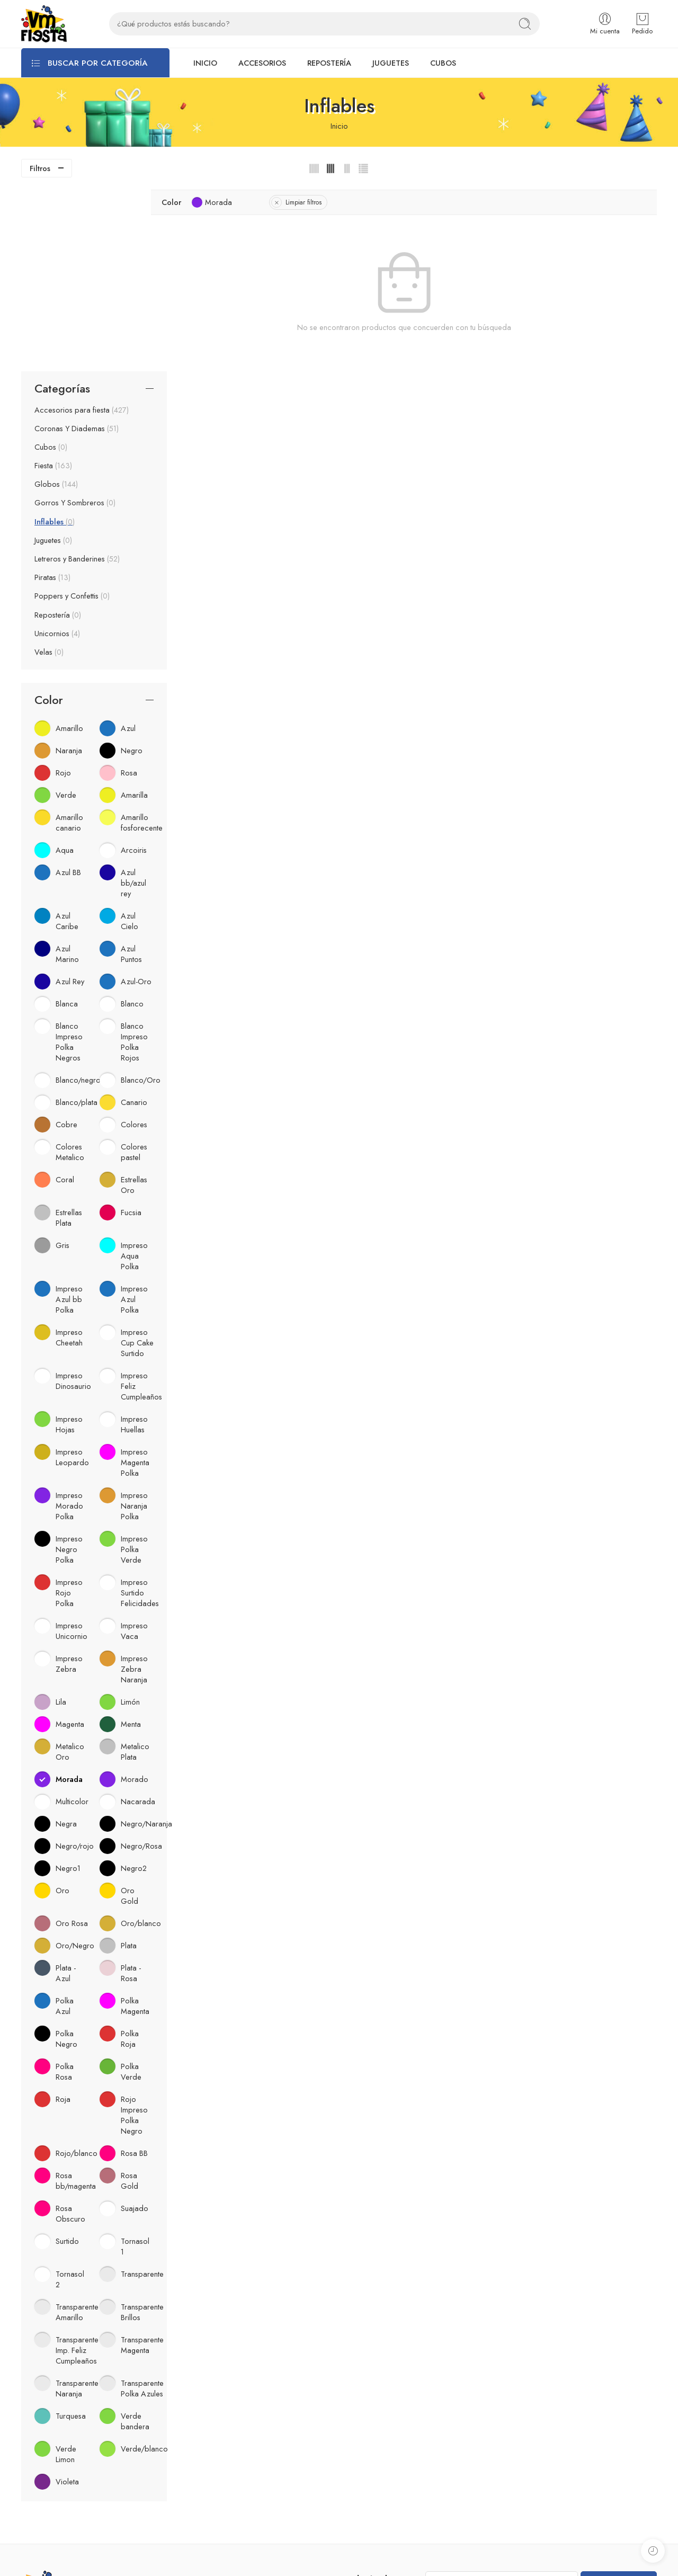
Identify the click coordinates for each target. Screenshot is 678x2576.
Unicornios (57, 452)
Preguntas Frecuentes (217, 2449)
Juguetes (53, 358)
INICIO (205, 62)
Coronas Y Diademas (76, 247)
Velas (49, 470)
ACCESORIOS (262, 62)
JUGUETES (390, 62)
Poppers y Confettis (72, 414)
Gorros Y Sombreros (74, 321)
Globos (56, 303)
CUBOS (443, 62)
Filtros (40, 168)
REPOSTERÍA (329, 62)
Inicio (339, 125)
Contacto (198, 2484)
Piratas (52, 396)
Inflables (54, 340)
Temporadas (42, 2540)
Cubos (50, 265)
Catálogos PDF (207, 2466)
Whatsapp (361, 2453)
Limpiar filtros (341, 202)
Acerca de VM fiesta (217, 2414)
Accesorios (40, 2452)
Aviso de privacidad (216, 2431)
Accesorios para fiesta (81, 228)
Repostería (57, 433)
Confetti (33, 2522)
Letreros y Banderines (77, 377)
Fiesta (53, 284)
